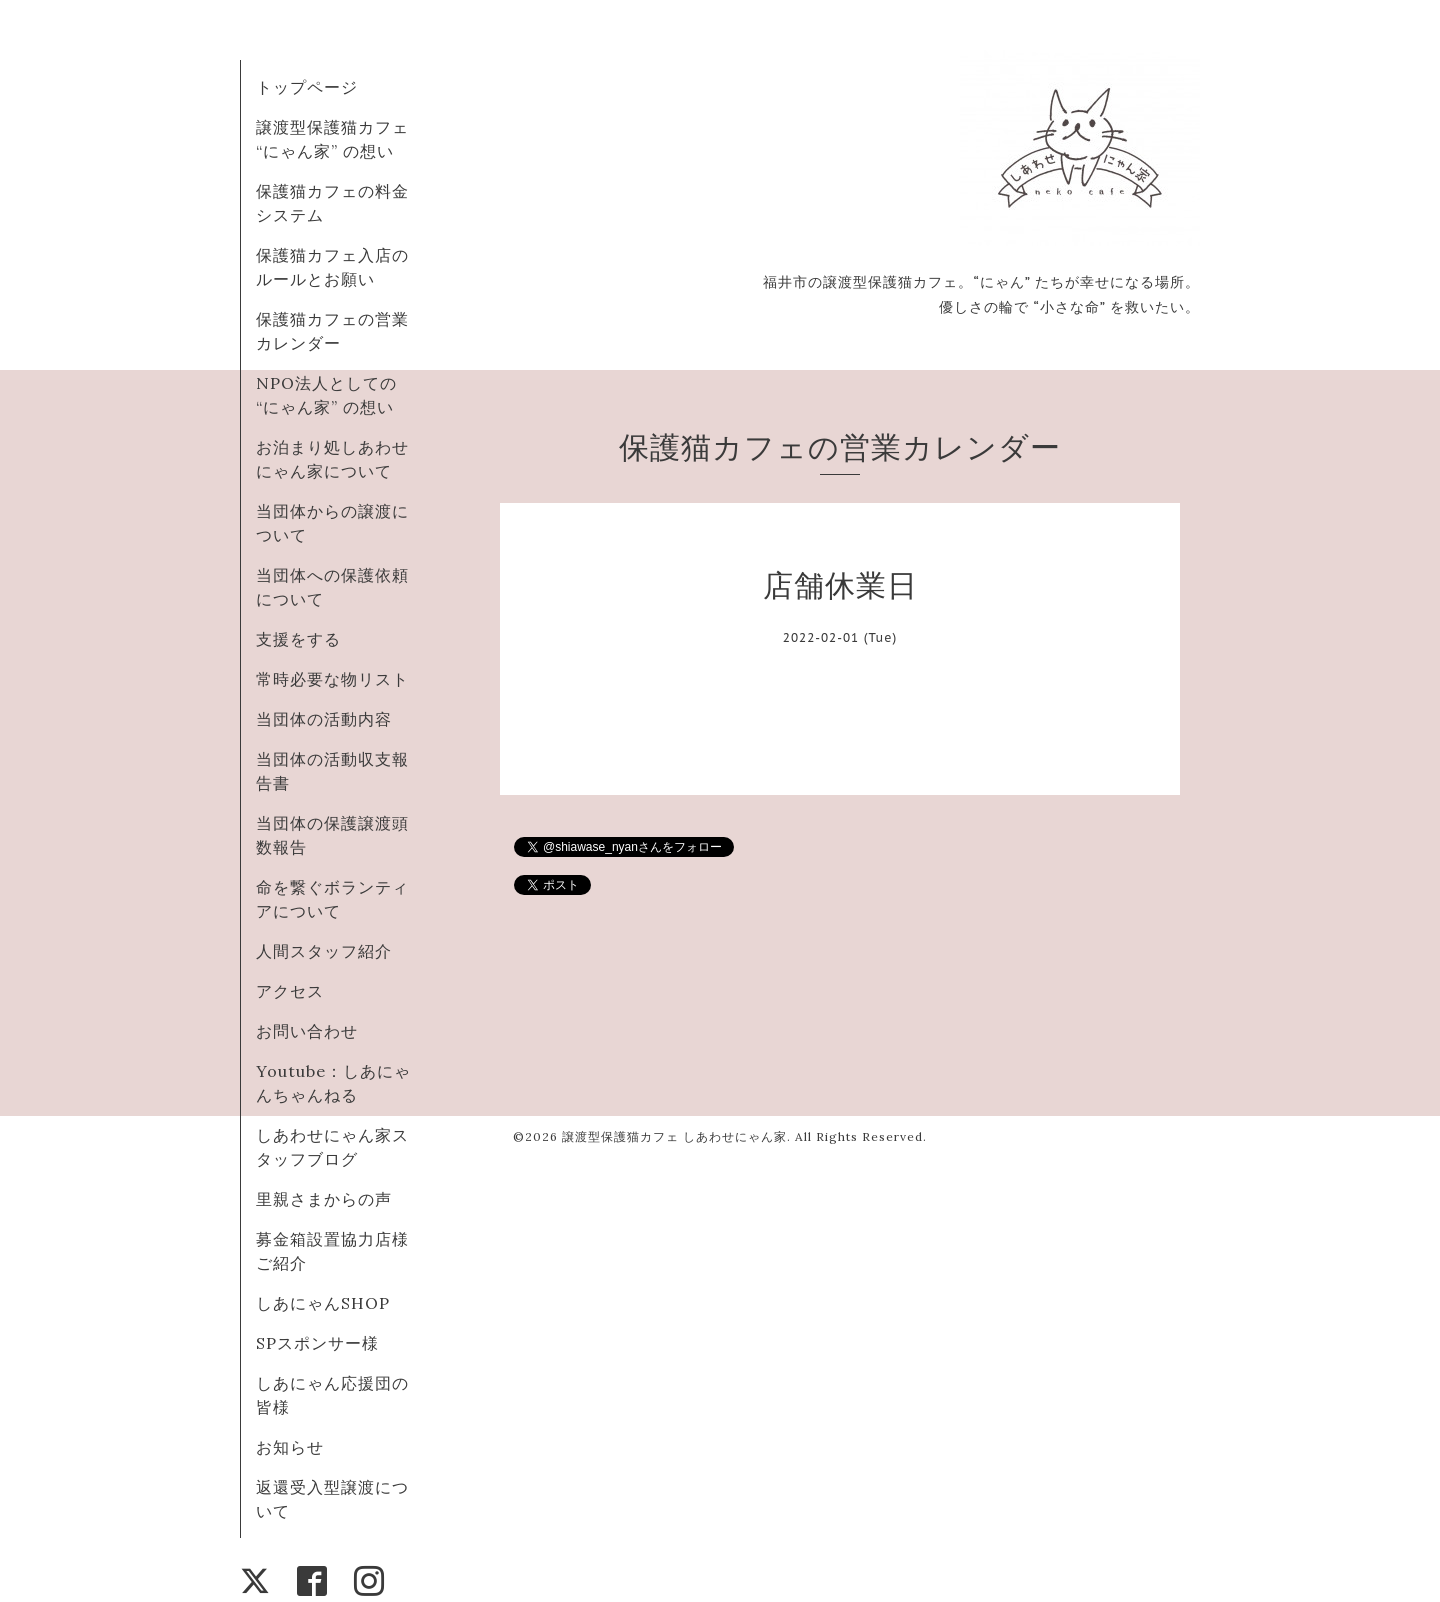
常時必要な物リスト (332, 679)
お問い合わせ (307, 1031)
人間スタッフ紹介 (324, 951)
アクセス (290, 991)
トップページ (307, 87)
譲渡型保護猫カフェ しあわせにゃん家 (674, 1136)
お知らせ (290, 1447)
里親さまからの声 (324, 1199)
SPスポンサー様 (317, 1343)
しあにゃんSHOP (323, 1303)
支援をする (298, 639)
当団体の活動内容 (324, 719)
